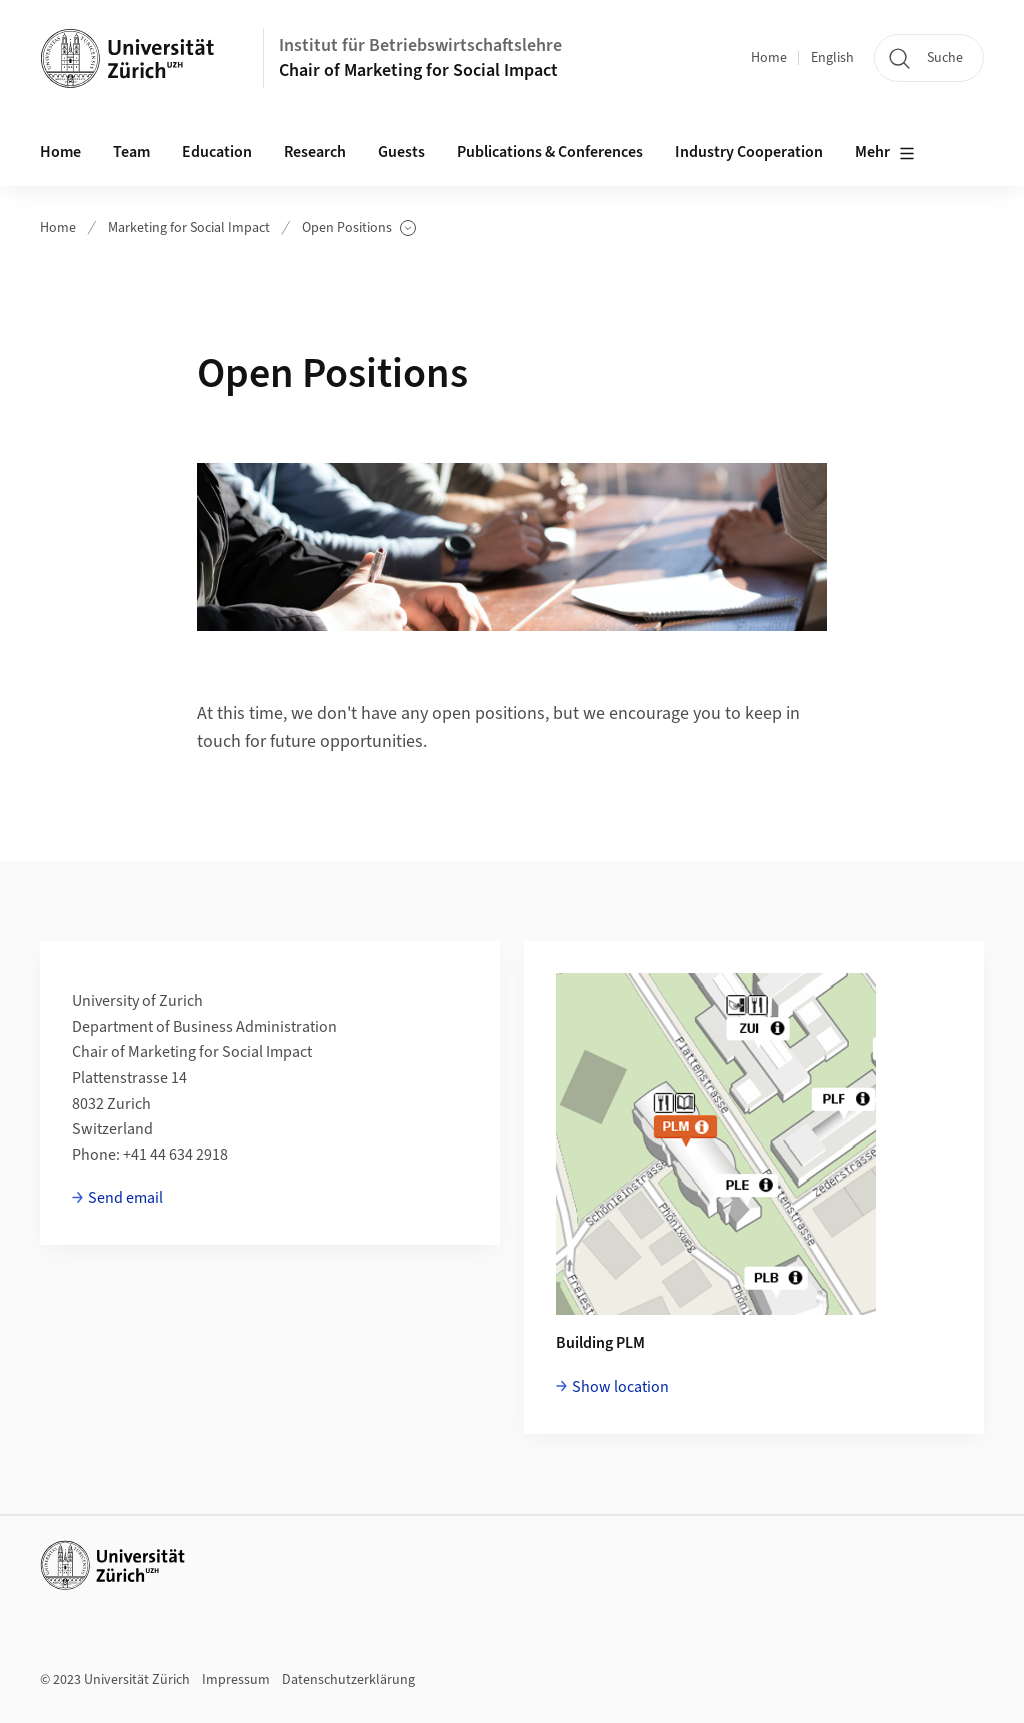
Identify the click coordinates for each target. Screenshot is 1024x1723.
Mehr (885, 153)
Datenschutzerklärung (348, 1680)
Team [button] (131, 152)
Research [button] (315, 152)
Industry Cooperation (749, 152)
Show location (620, 1387)
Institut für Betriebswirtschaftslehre (420, 45)
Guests (401, 152)
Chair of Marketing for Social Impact (418, 70)
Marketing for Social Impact (189, 228)
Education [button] (217, 152)
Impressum (236, 1680)
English (832, 58)
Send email (125, 1198)
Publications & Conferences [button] (550, 152)
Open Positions (359, 228)
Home (769, 58)
